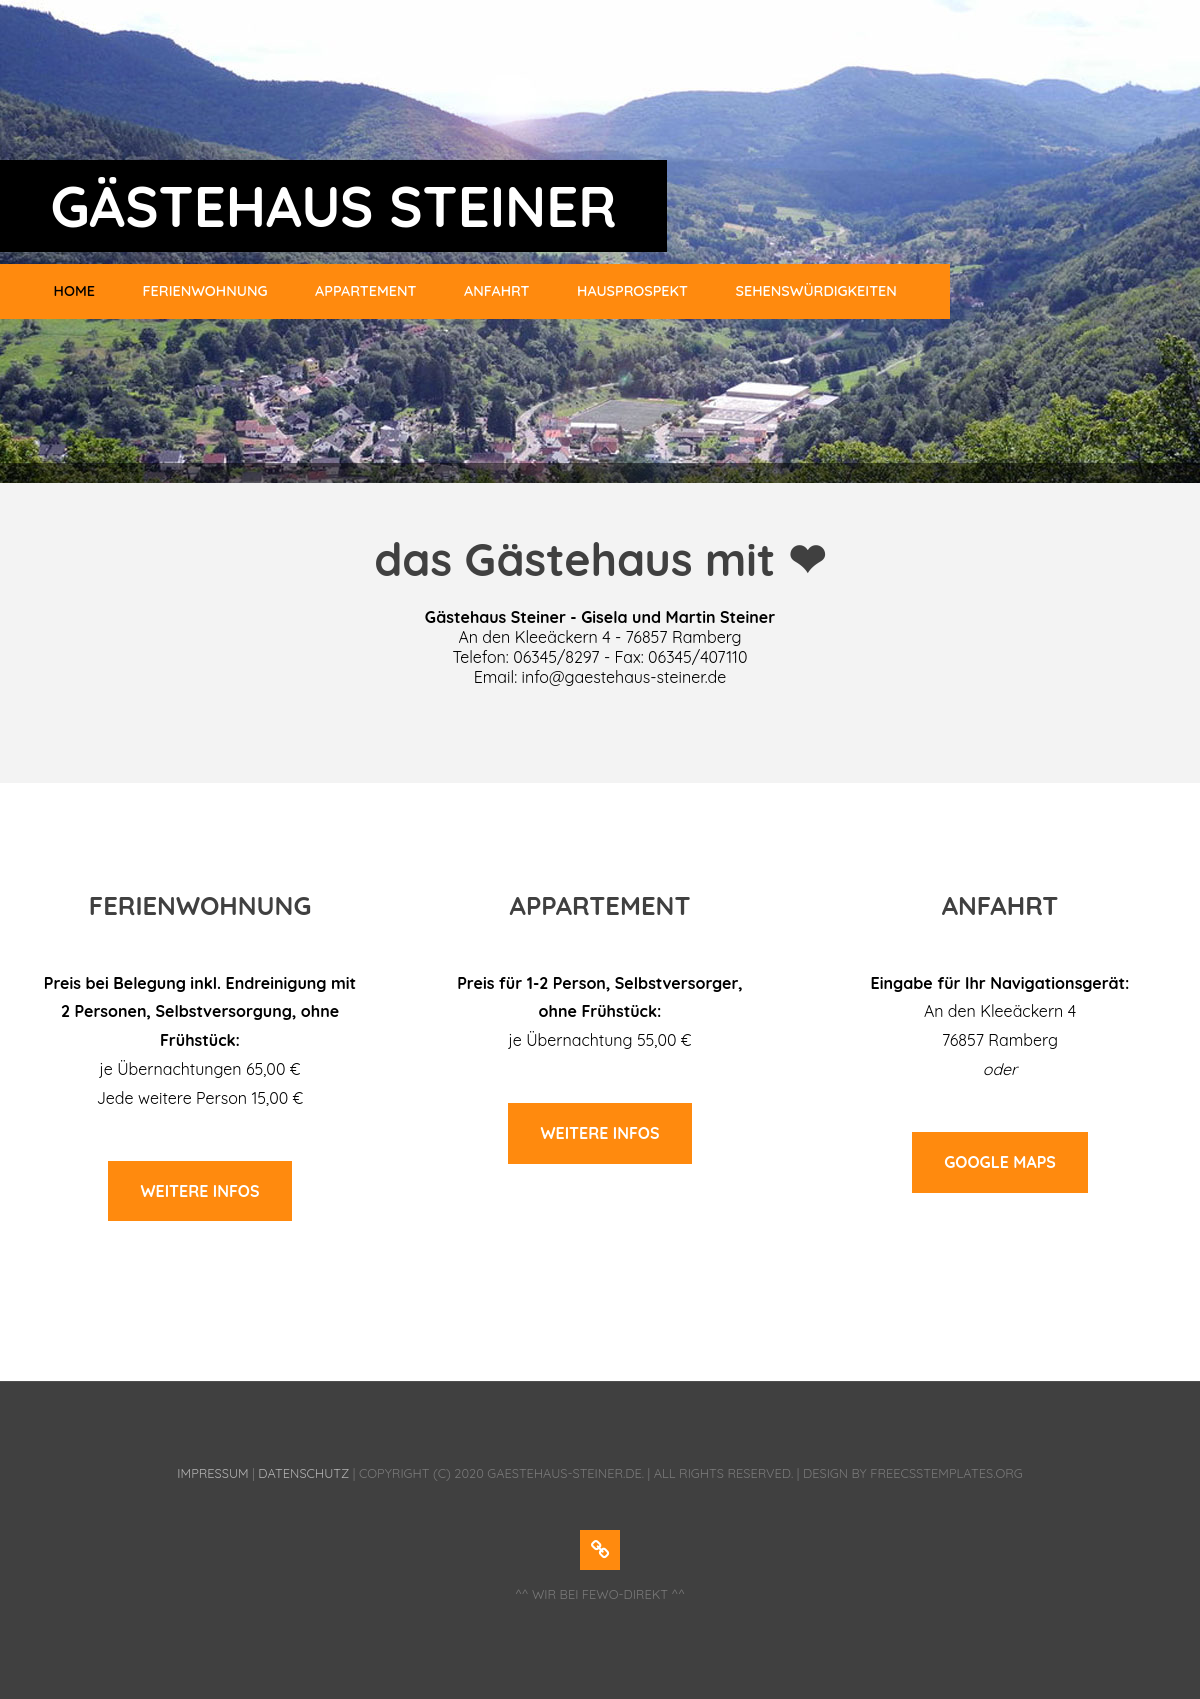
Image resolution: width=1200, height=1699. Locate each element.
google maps (1000, 1162)
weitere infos (199, 1191)
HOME (74, 291)
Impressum (212, 1473)
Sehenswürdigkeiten (816, 291)
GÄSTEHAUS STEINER (333, 206)
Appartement (365, 291)
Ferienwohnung (205, 291)
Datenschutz (303, 1473)
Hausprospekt (632, 291)
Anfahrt (497, 291)
